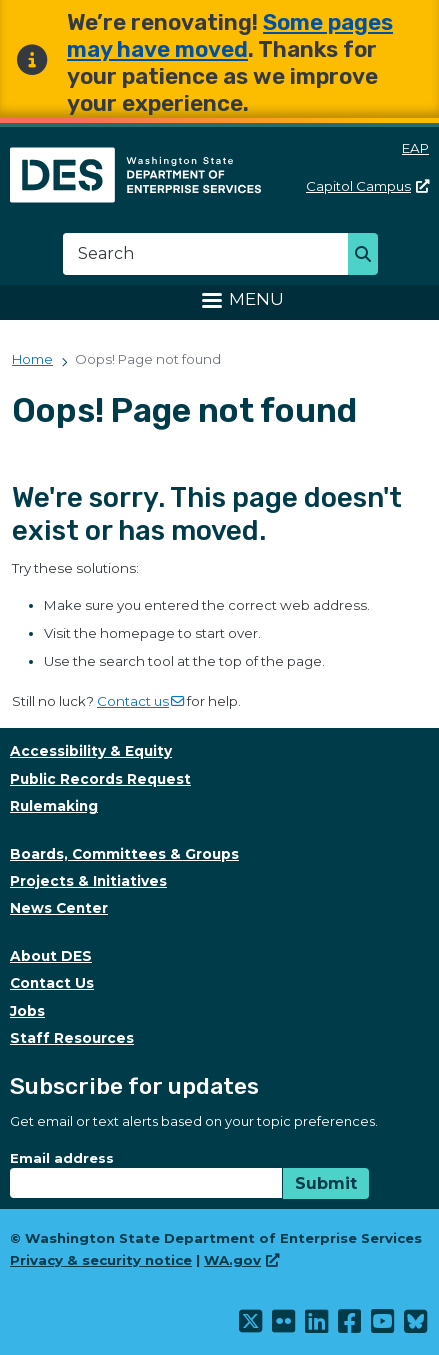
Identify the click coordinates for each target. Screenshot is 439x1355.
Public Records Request (100, 779)
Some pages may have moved (230, 36)
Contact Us (52, 983)
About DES (51, 956)
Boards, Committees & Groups (124, 854)
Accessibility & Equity (91, 751)
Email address (62, 1158)
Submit (326, 1183)
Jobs (27, 1011)
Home (32, 359)
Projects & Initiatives (88, 881)
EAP (415, 148)
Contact (140, 701)
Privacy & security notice (101, 1260)
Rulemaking (54, 806)
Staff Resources (72, 1038)
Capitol (367, 186)
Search (368, 256)
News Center (59, 908)
